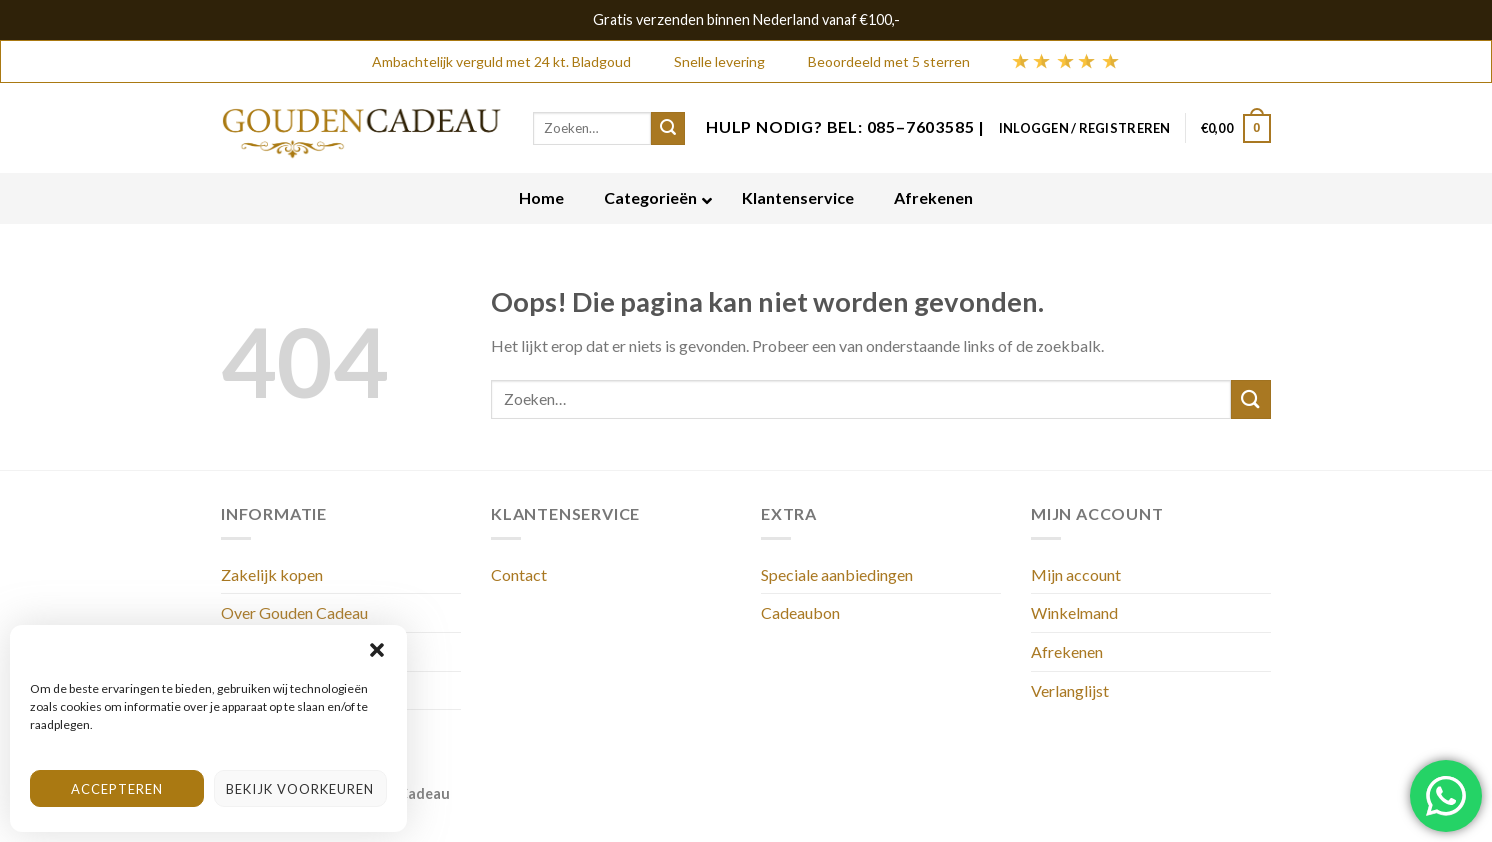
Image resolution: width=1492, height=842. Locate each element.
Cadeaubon (800, 612)
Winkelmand (1074, 612)
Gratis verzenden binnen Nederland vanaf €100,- (746, 19)
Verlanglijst (1070, 690)
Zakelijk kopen (272, 574)
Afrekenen (1067, 651)
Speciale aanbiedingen (837, 574)
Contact (519, 574)
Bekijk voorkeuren (300, 789)
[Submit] (1251, 399)
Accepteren (117, 789)
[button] (377, 650)
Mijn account (1076, 574)
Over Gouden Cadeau (294, 612)
